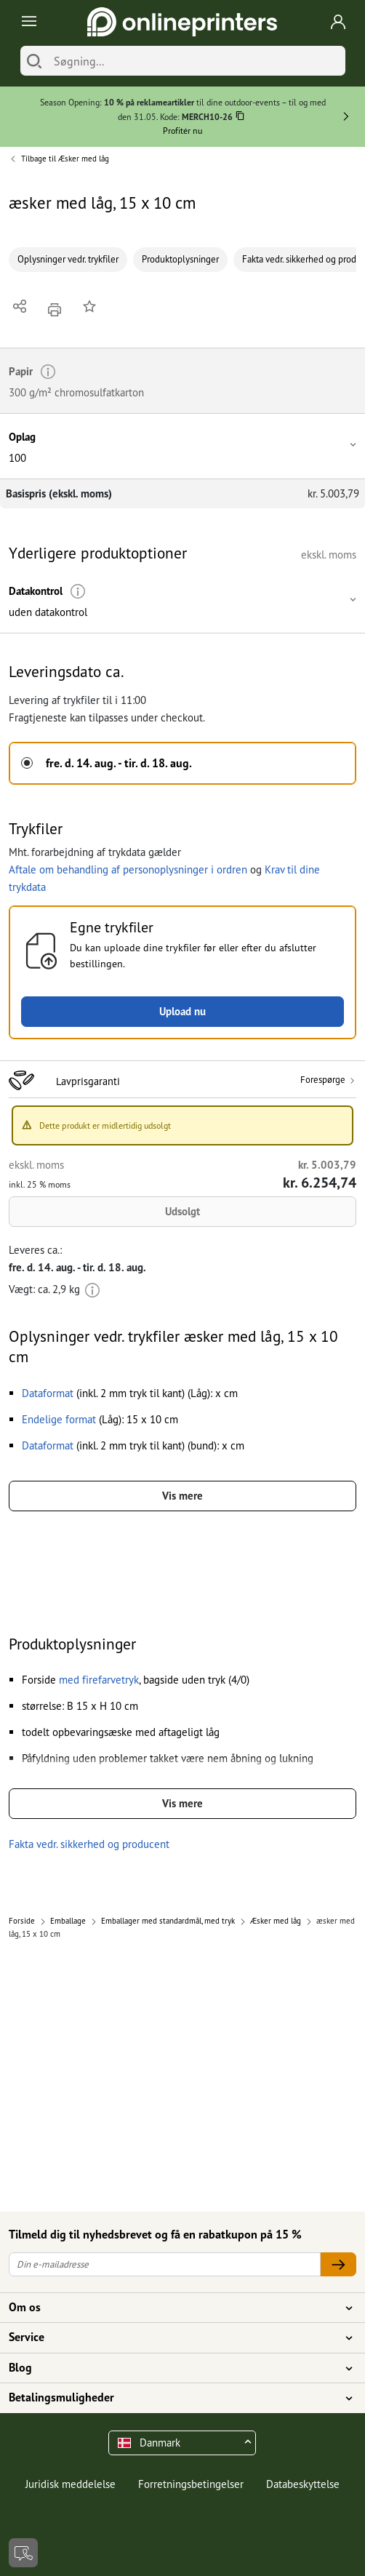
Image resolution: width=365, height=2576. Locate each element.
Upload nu (182, 1011)
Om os (174, 2308)
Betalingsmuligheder (174, 2398)
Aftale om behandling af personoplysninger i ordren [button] (128, 869)
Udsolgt (182, 1211)
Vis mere (182, 1496)
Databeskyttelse (303, 2484)
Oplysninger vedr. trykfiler (68, 259)
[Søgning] (196, 61)
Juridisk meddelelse (70, 2484)
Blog (174, 2368)
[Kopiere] (240, 118)
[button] (182, 446)
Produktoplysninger (180, 259)
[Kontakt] (23, 2552)
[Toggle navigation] (26, 22)
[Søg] (34, 61)
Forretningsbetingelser (191, 2484)
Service (174, 2337)
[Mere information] (78, 592)
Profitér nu (182, 130)
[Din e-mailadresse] (165, 2264)
